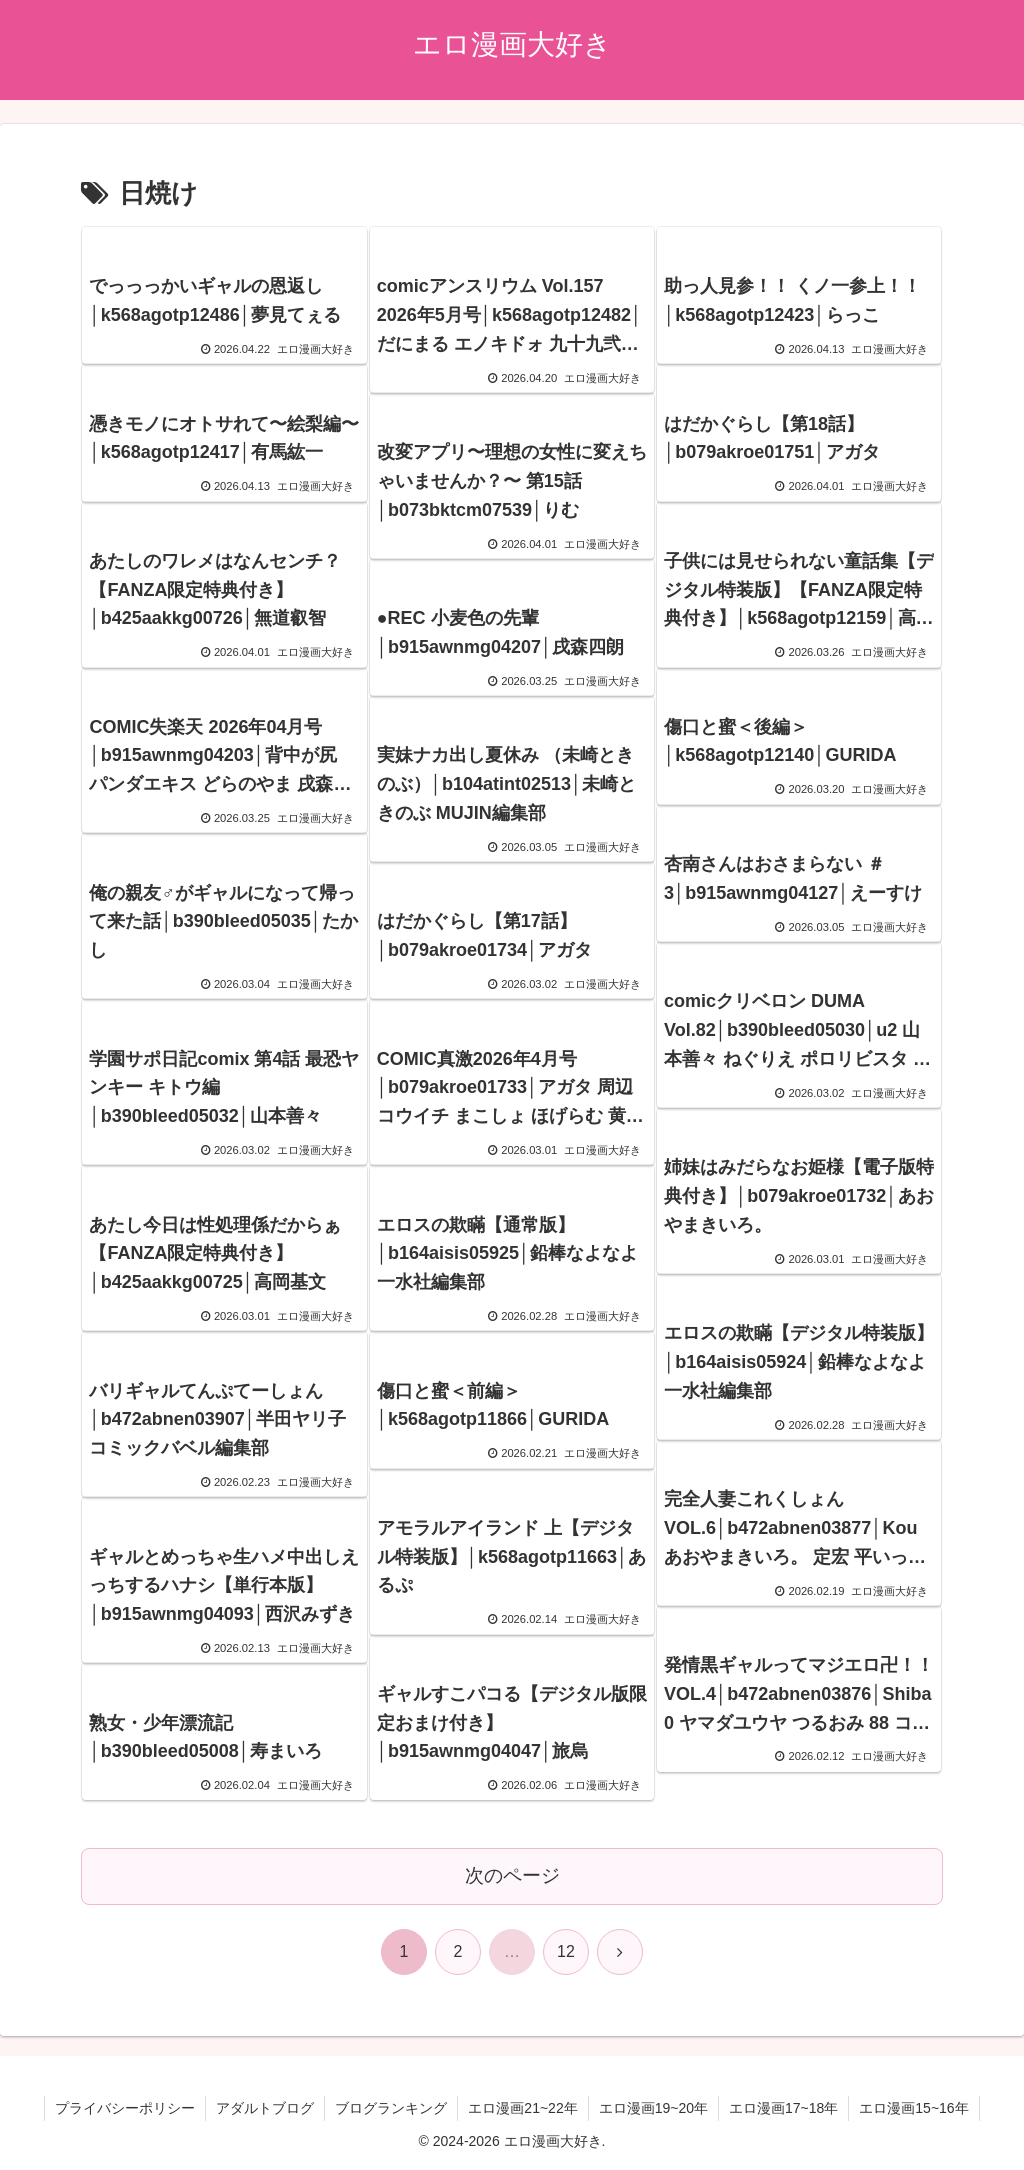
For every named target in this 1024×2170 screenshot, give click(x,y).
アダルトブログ (265, 2108)
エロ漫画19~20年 (653, 2108)
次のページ (512, 1875)
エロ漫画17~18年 (783, 2108)
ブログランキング (391, 2108)
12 (566, 1951)
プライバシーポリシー (125, 2108)
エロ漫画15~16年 (913, 2108)
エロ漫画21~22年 (522, 2108)
